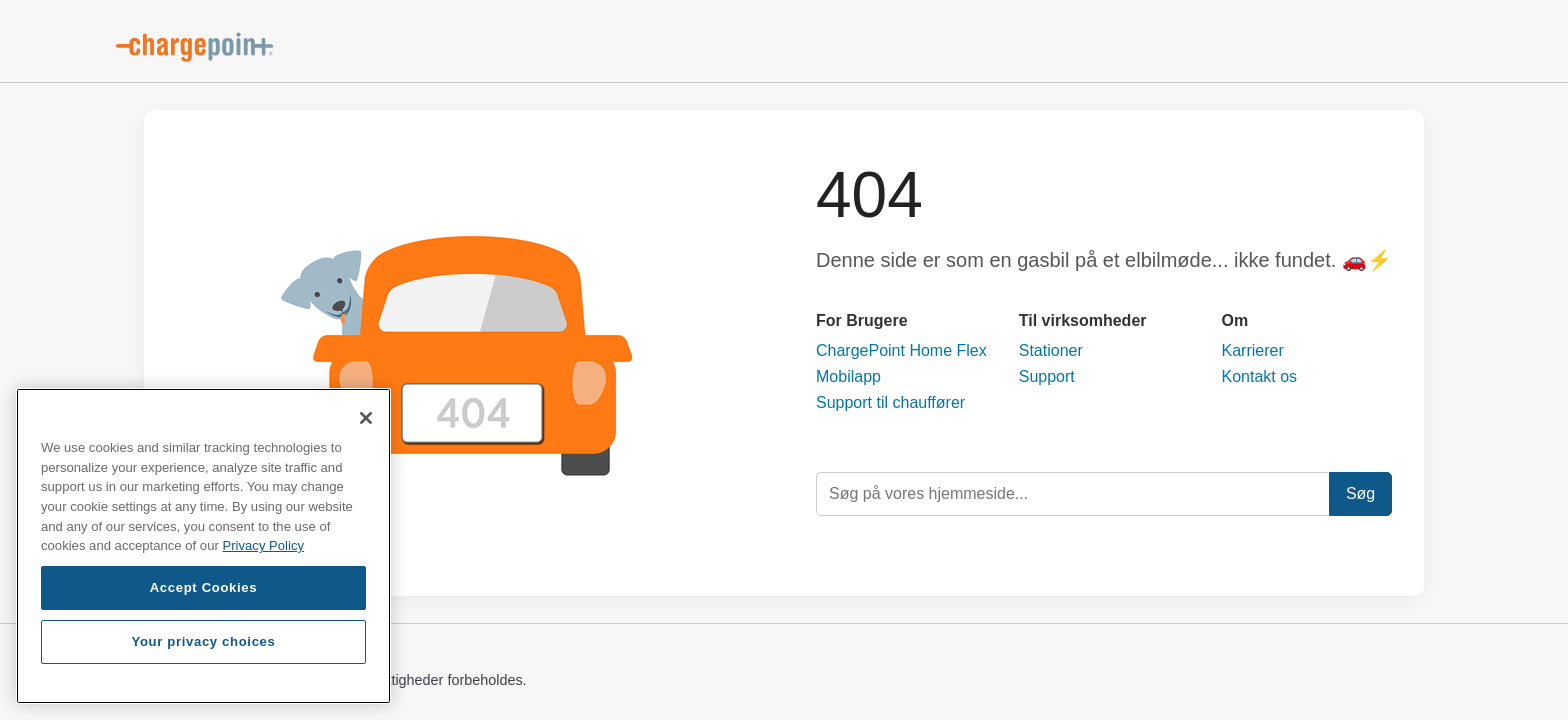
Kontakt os (1260, 376)
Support (1047, 376)
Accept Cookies (204, 587)
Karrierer (1253, 350)
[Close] (366, 418)
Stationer (1051, 350)
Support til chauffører (890, 402)
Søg (1360, 493)
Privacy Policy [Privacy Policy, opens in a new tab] (263, 545)
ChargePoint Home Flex (901, 350)
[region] (203, 546)
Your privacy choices (203, 641)
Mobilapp (848, 376)
